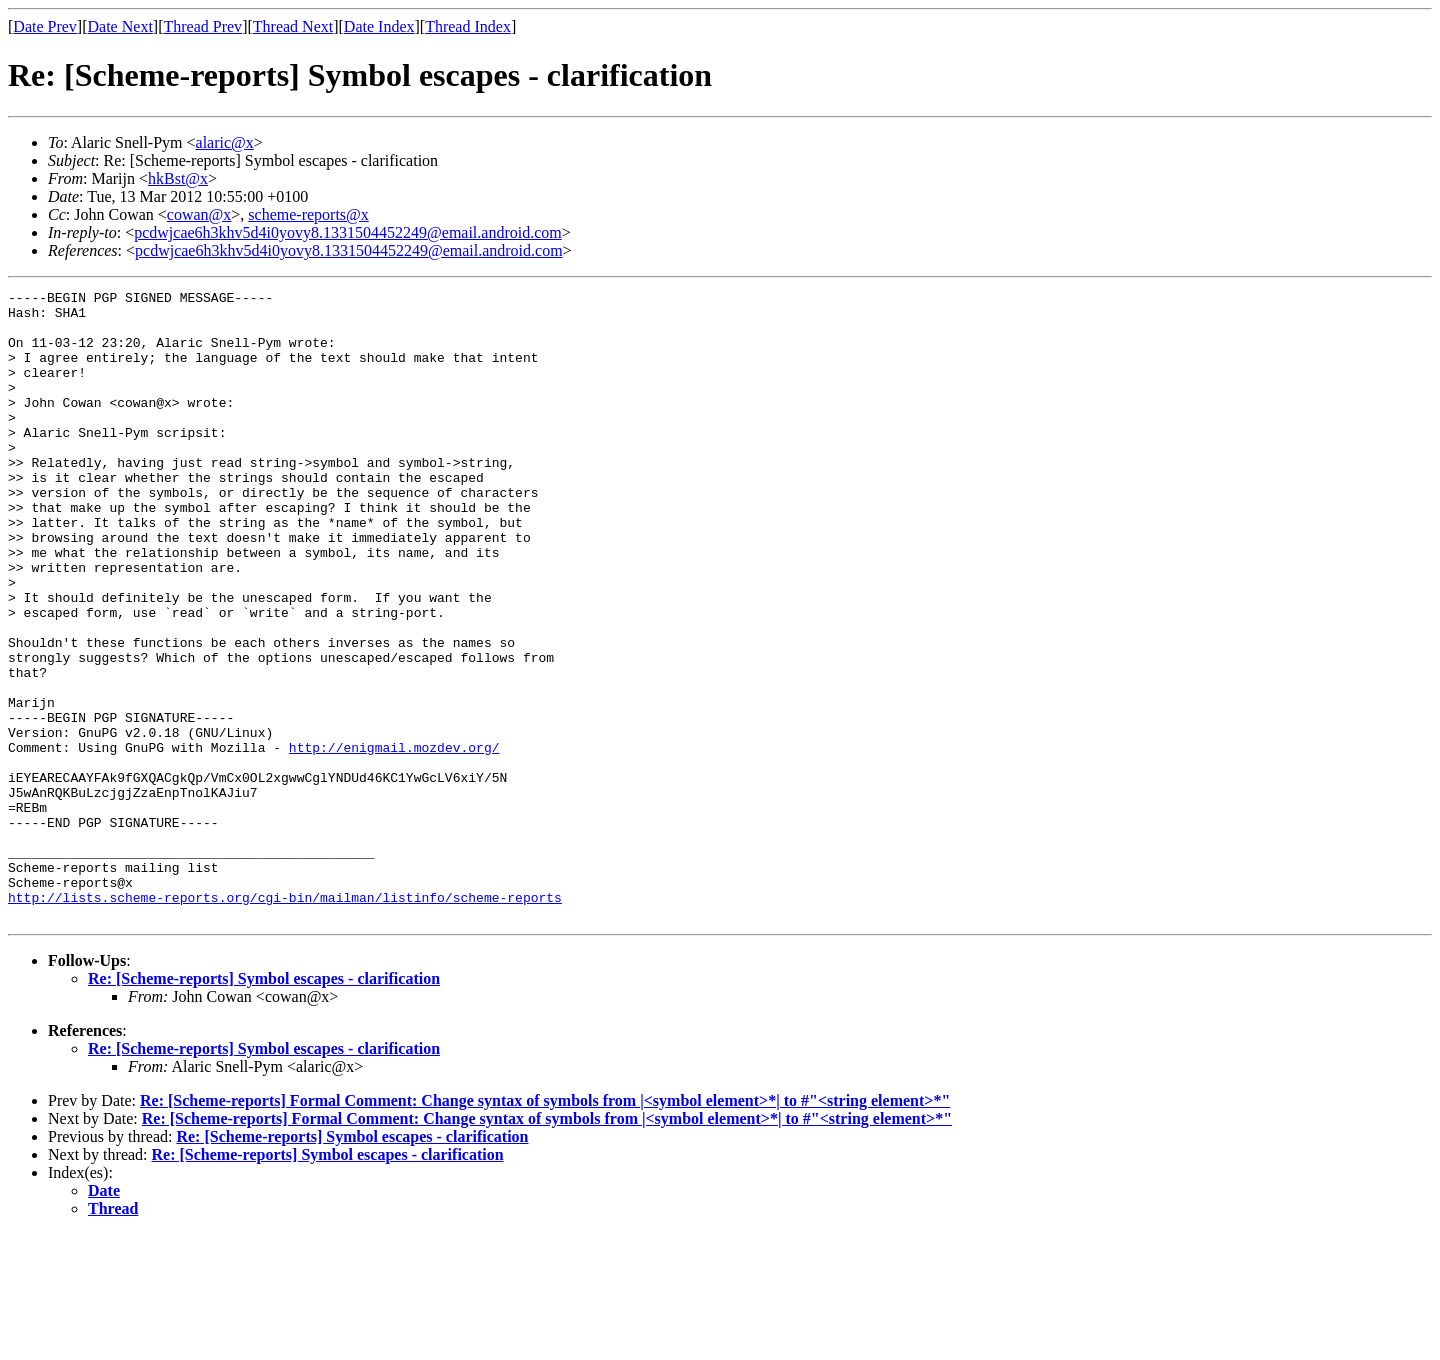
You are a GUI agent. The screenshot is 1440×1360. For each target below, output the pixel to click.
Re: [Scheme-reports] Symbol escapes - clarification (264, 1104)
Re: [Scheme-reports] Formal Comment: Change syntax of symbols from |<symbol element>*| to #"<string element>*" (545, 1226)
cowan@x (199, 214)
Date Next (120, 26)
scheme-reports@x (308, 214)
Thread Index (468, 26)
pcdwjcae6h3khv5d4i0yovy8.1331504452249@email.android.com (348, 232)
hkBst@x (178, 178)
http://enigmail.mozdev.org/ (394, 840)
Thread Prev (202, 26)
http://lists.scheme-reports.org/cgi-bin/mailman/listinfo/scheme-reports (285, 1020)
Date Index (379, 26)
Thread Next (293, 26)
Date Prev (45, 26)
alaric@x (225, 142)
